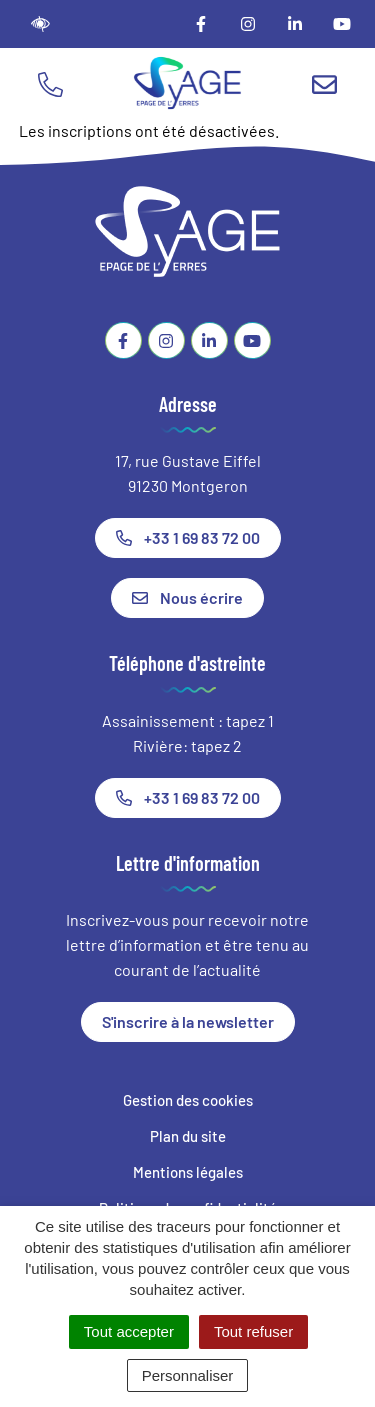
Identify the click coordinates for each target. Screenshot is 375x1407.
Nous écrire (187, 597)
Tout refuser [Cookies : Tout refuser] (253, 1331)
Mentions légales (188, 1172)
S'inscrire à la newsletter (188, 1021)
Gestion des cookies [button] (188, 1100)
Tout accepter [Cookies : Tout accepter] (129, 1331)
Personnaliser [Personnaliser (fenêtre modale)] (188, 1375)
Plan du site (188, 1136)
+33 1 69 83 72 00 (188, 537)
